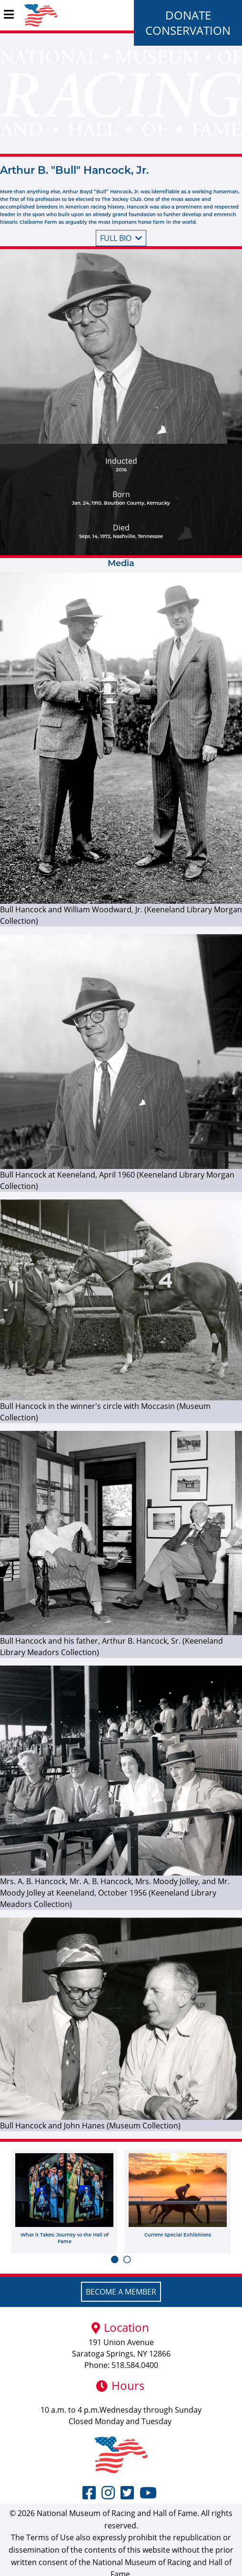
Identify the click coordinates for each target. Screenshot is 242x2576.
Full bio (121, 238)
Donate (188, 15)
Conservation (188, 30)
